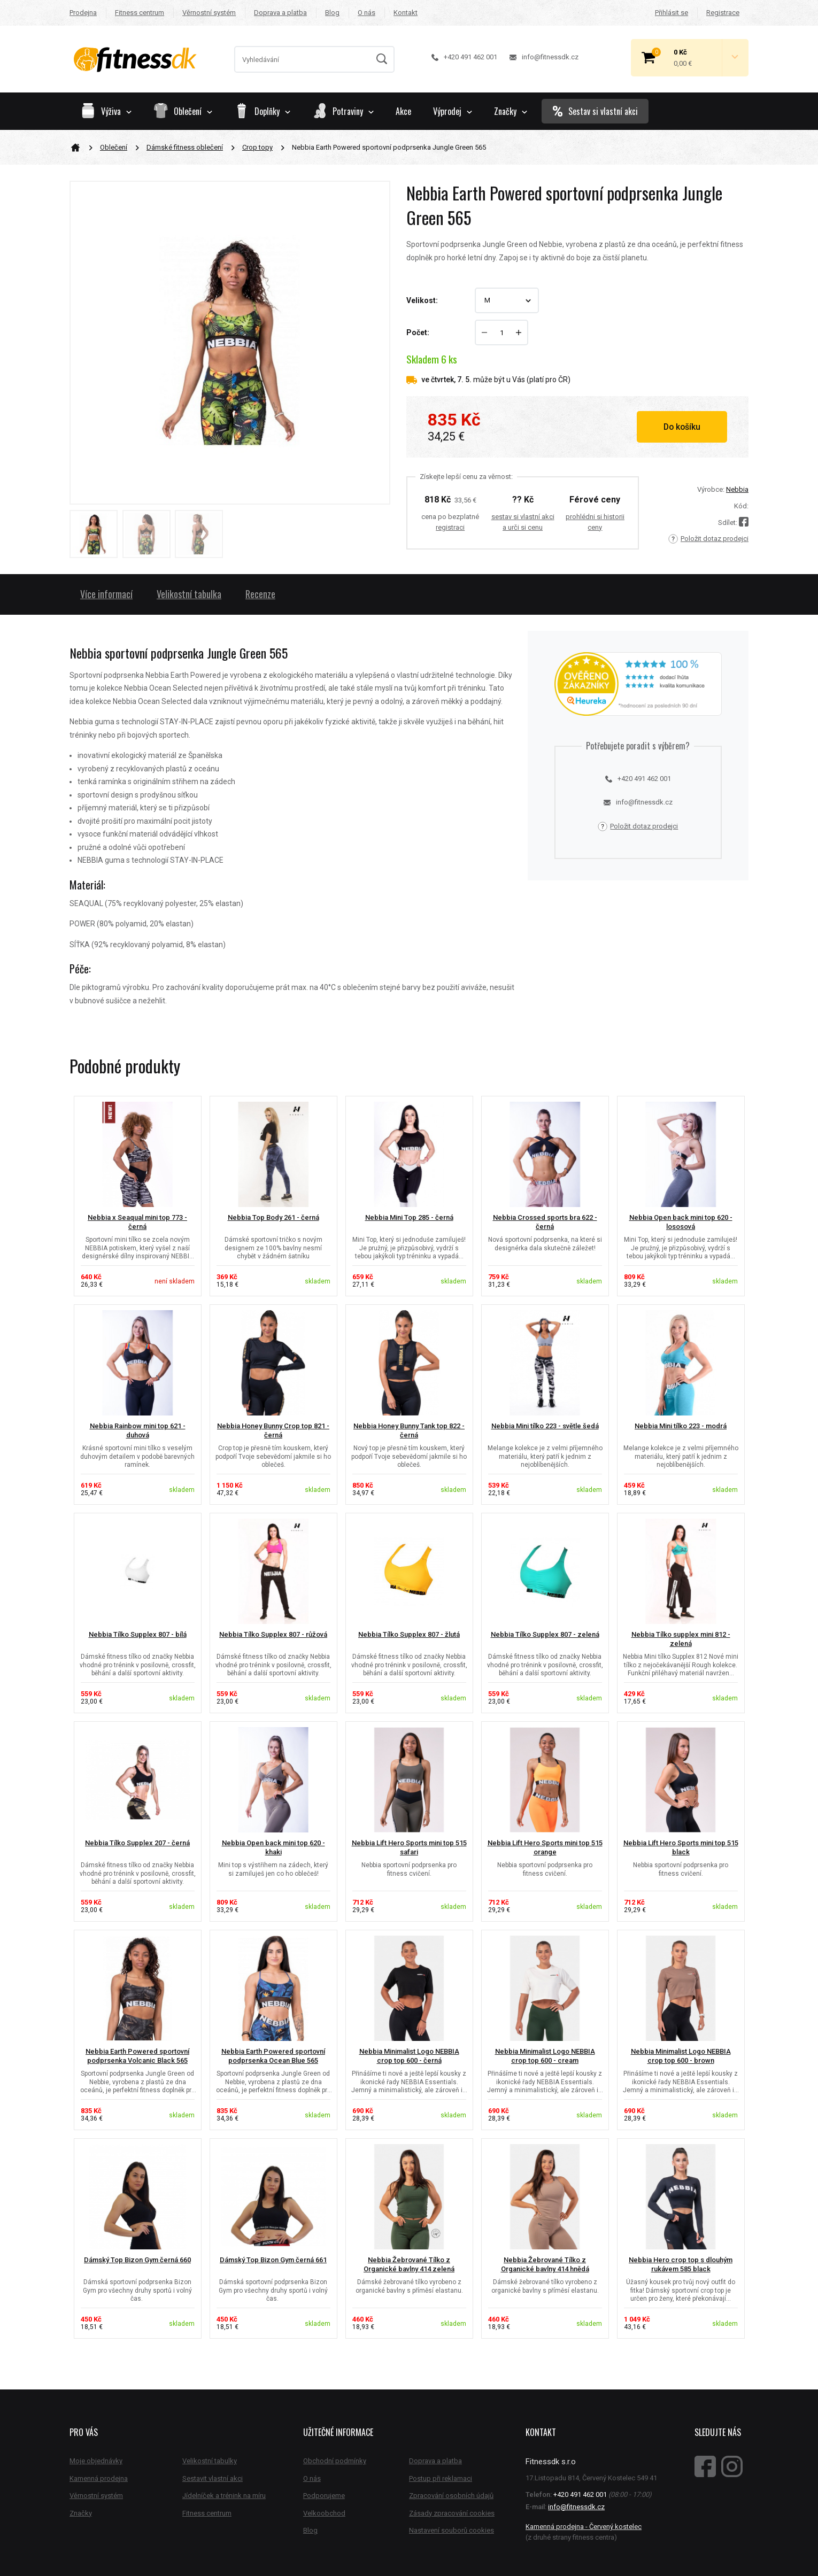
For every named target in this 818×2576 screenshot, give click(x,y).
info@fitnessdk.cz (544, 57)
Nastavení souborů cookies (451, 2530)
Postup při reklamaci (440, 2478)
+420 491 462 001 (464, 57)
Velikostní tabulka (189, 594)
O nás (366, 13)
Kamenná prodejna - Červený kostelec (584, 2527)
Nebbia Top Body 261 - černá (273, 1217)
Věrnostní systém (209, 13)
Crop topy (257, 147)
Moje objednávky (96, 2461)
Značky (510, 111)
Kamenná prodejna (99, 2478)
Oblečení (113, 147)
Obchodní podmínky (334, 2461)
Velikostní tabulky (209, 2461)
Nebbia (737, 489)
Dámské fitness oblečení (184, 147)
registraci (450, 527)
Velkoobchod (324, 2513)
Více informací (106, 594)
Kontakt (405, 13)
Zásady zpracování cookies (452, 2513)
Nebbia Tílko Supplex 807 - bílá (138, 1634)
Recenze (260, 594)
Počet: (417, 332)
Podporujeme (324, 2496)
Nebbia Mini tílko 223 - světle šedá (545, 1426)
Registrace (722, 13)
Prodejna (83, 13)
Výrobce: (710, 489)
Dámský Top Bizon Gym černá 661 (273, 2260)
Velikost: (422, 300)
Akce (403, 111)
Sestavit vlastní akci (212, 2478)
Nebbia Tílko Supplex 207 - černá (137, 1843)
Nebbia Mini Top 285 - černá (409, 1217)
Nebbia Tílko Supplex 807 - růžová (273, 1634)
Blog (332, 13)
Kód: (741, 506)
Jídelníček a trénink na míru (224, 2496)
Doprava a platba (280, 13)
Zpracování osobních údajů (451, 2496)
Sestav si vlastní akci (595, 111)
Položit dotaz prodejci (708, 539)
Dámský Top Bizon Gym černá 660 (137, 2260)
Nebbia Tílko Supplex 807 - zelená (545, 1634)
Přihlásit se (671, 13)
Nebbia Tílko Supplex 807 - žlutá (409, 1634)
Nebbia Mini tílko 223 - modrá (681, 1426)
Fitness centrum (139, 13)
